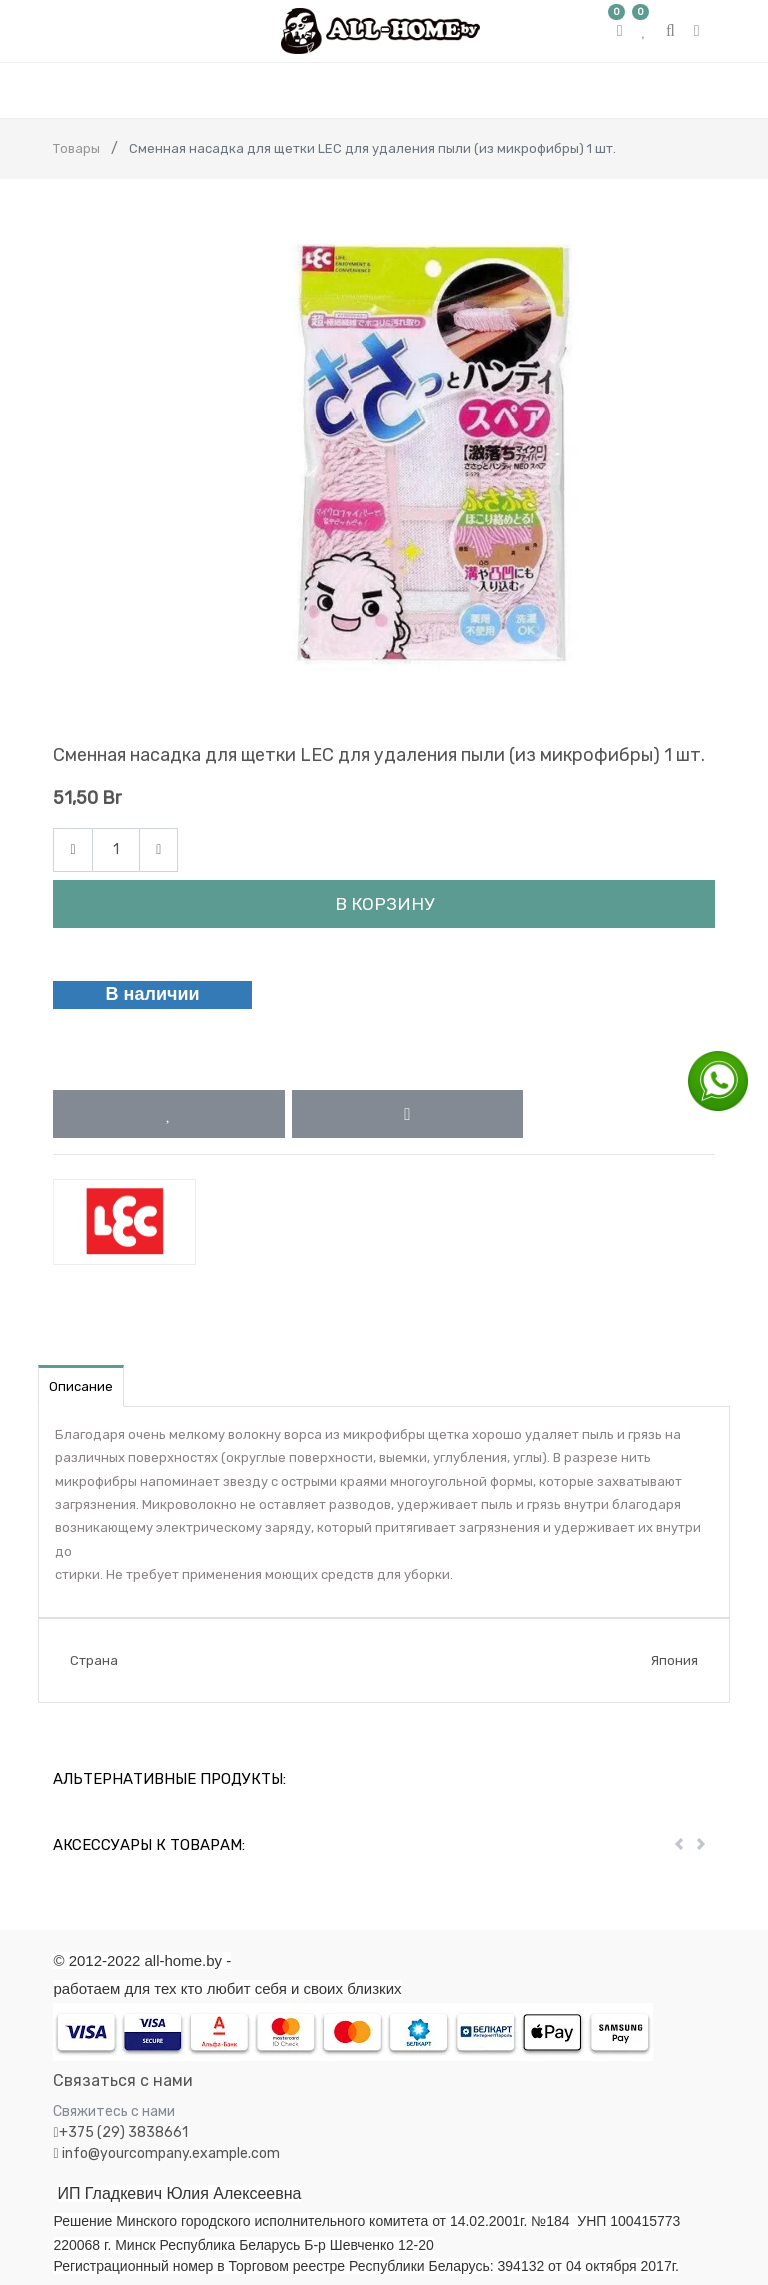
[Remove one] (72, 850)
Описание (81, 1386)
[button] (168, 1114)
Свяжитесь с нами (114, 2111)
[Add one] (158, 850)
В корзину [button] (384, 904)
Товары (76, 148)
